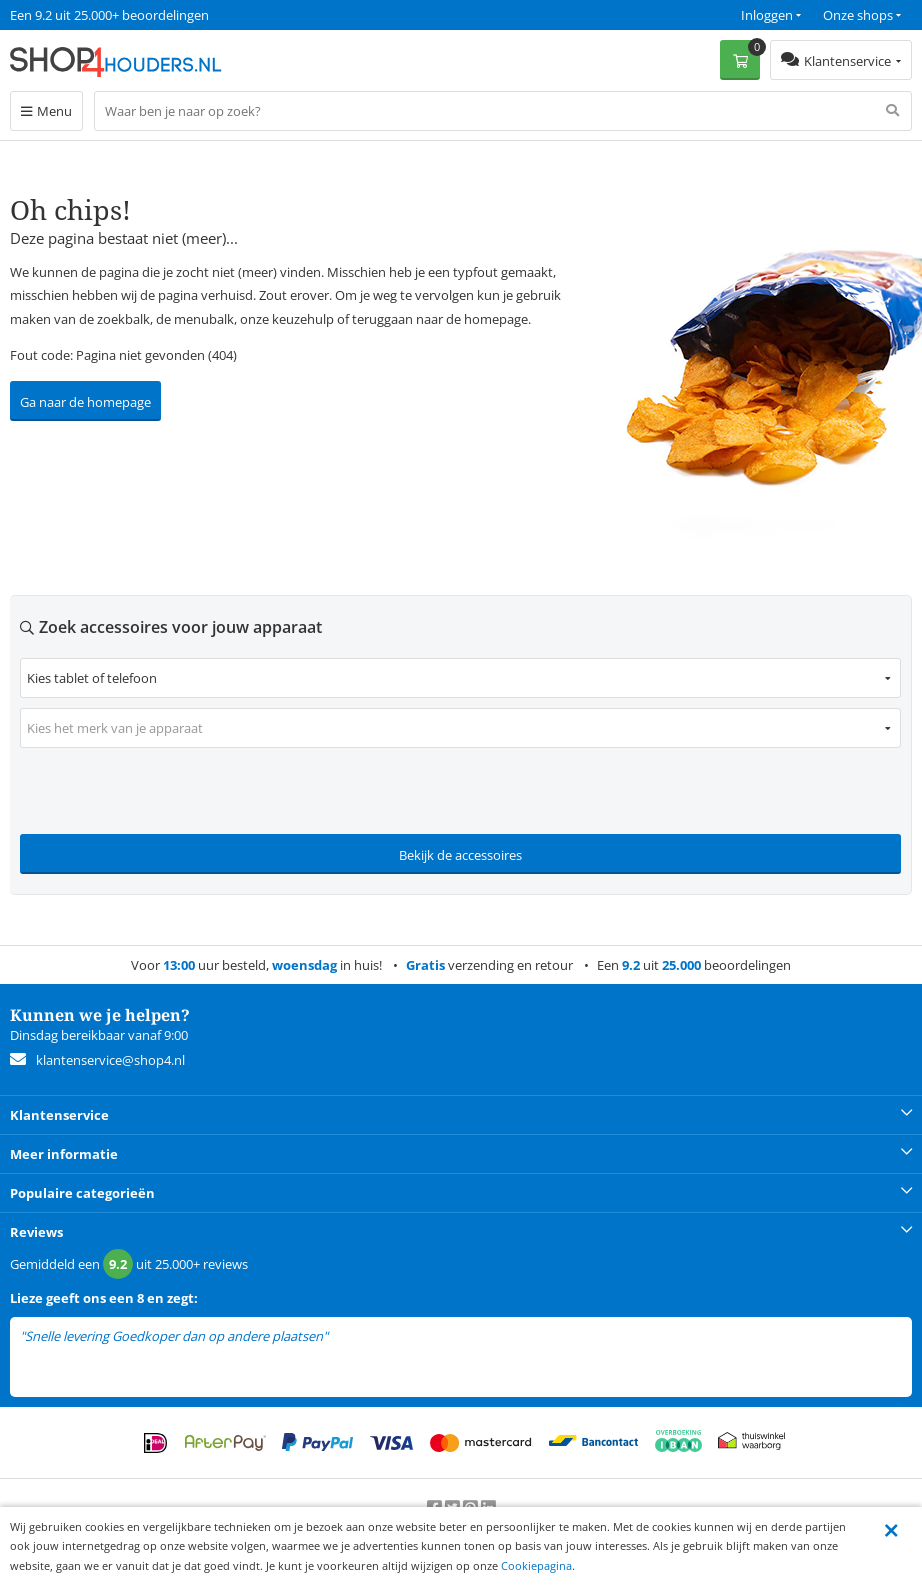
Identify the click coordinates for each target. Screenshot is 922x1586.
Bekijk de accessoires (460, 855)
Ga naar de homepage (85, 402)
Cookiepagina (536, 1565)
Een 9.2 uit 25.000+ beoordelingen (109, 15)
